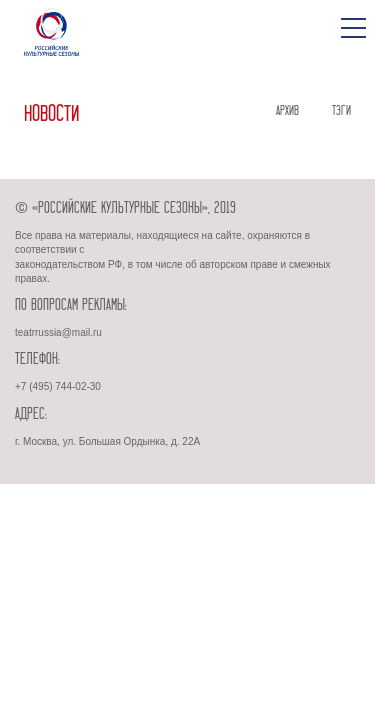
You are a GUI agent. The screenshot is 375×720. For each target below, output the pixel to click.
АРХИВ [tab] (287, 111)
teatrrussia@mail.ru (58, 332)
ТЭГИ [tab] (341, 111)
